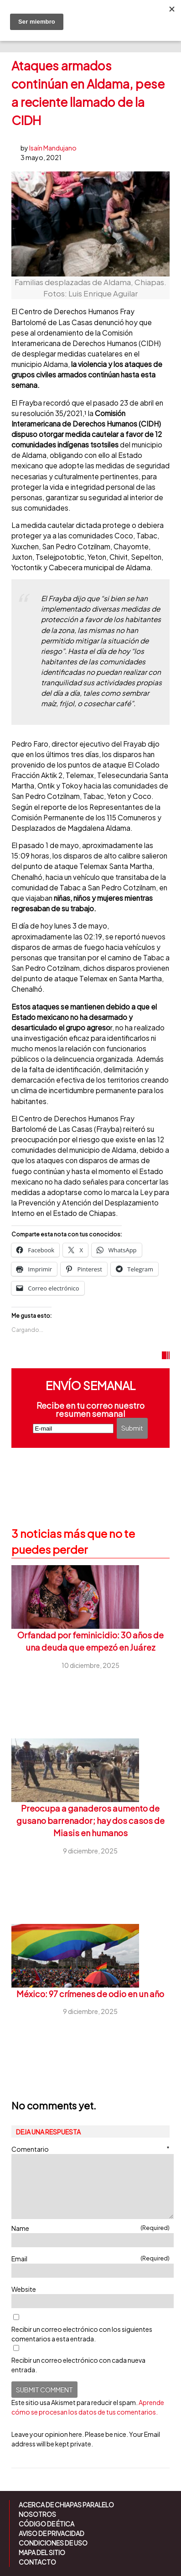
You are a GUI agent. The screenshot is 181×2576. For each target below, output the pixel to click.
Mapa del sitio (42, 2552)
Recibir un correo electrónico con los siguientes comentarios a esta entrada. (81, 2334)
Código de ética (46, 2524)
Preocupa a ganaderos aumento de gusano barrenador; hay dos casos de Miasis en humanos (90, 1820)
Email (90, 2258)
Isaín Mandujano (53, 148)
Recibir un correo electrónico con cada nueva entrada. (78, 2365)
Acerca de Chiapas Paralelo (66, 2505)
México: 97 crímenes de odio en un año (90, 1993)
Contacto (37, 2562)
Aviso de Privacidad (51, 2533)
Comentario (90, 2148)
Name (90, 2228)
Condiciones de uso (53, 2543)
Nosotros (37, 2514)
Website (23, 2289)
